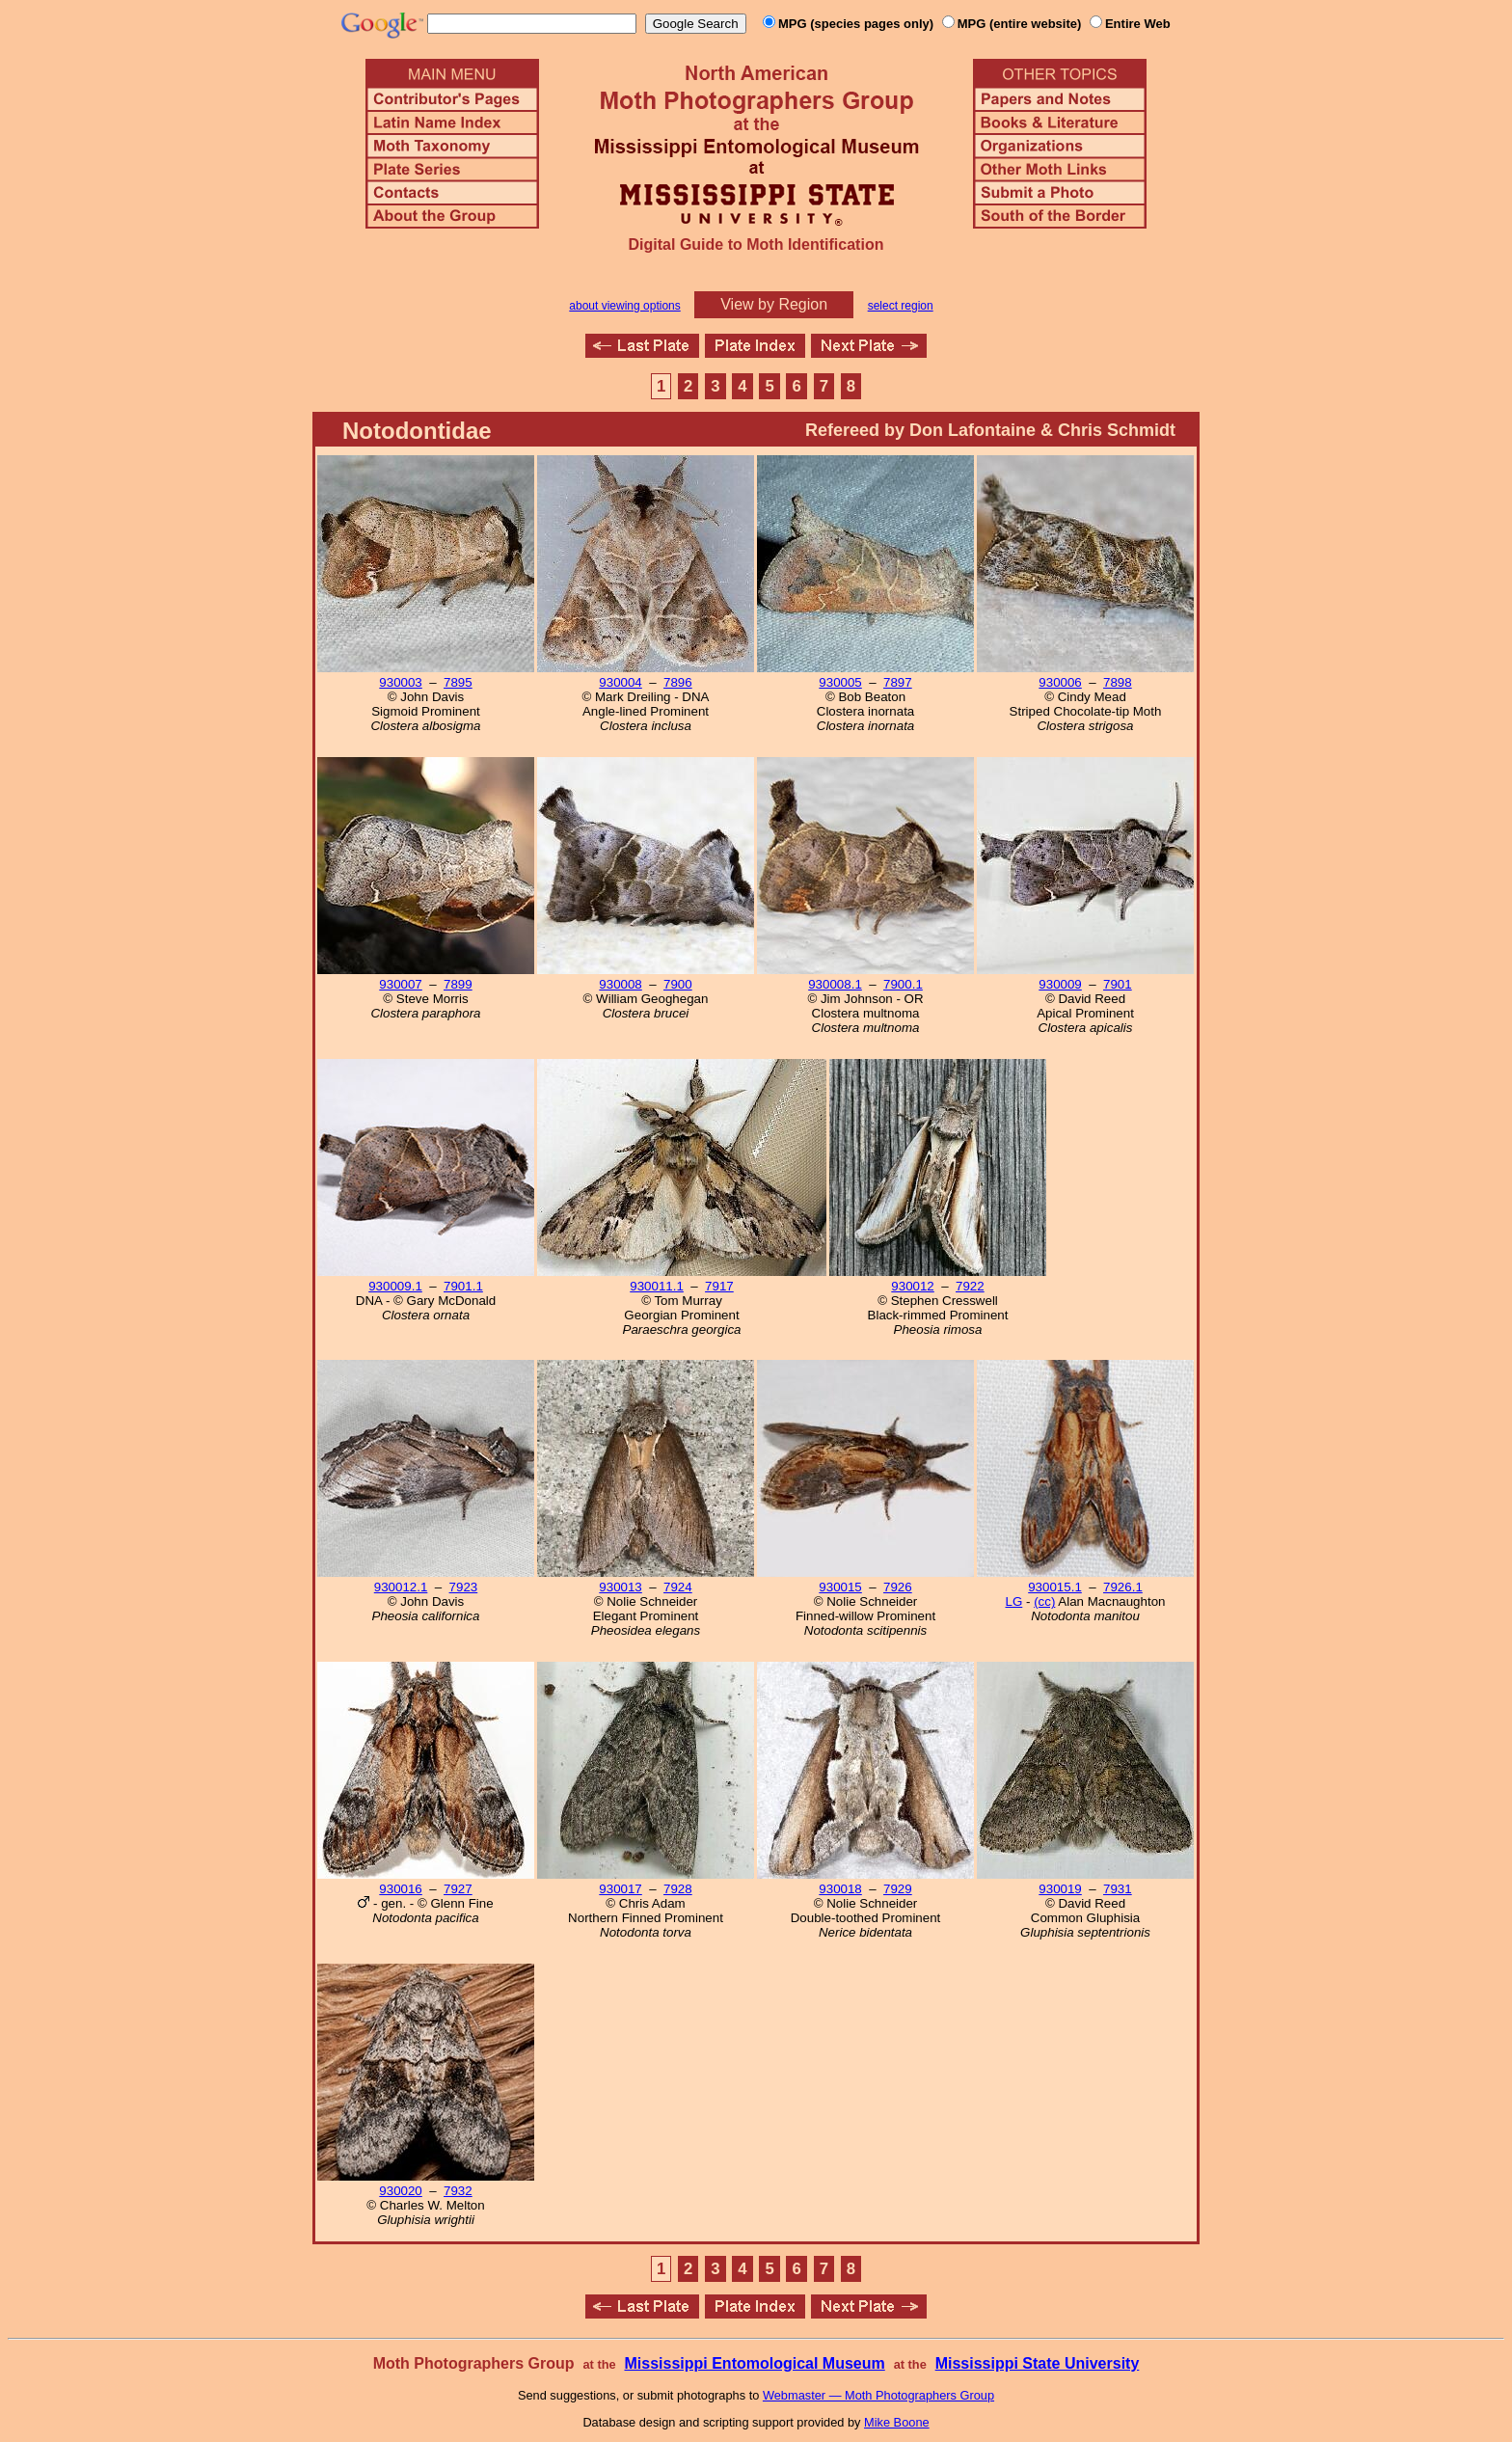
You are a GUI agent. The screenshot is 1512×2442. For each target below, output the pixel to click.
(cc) (1044, 1601)
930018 (840, 1889)
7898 (1117, 682)
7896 (677, 682)
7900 (677, 984)
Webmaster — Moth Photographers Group (878, 2395)
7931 (1117, 1889)
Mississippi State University (1037, 2363)
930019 (1060, 1889)
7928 (677, 1889)
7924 (677, 1587)
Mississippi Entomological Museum (754, 2363)
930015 (840, 1587)
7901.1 (463, 1286)
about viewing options (624, 305)
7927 (458, 1889)
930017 (620, 1889)
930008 (620, 984)
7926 (897, 1587)
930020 (400, 2191)
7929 (897, 1889)
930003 (400, 682)
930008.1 (835, 984)
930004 (620, 682)
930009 (1060, 984)
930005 (840, 682)
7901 (1117, 984)
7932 (458, 2191)
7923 (463, 1587)
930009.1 (395, 1286)
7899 (458, 984)
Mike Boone (897, 2422)
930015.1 (1055, 1587)
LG (1014, 1601)
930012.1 (401, 1587)
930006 (1060, 682)
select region (900, 305)
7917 (719, 1286)
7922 (970, 1286)
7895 (458, 682)
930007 (400, 984)
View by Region (773, 304)
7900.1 (903, 984)
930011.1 (657, 1286)
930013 (620, 1587)
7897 (897, 682)
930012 (912, 1286)
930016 (400, 1889)
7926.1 (1123, 1587)
